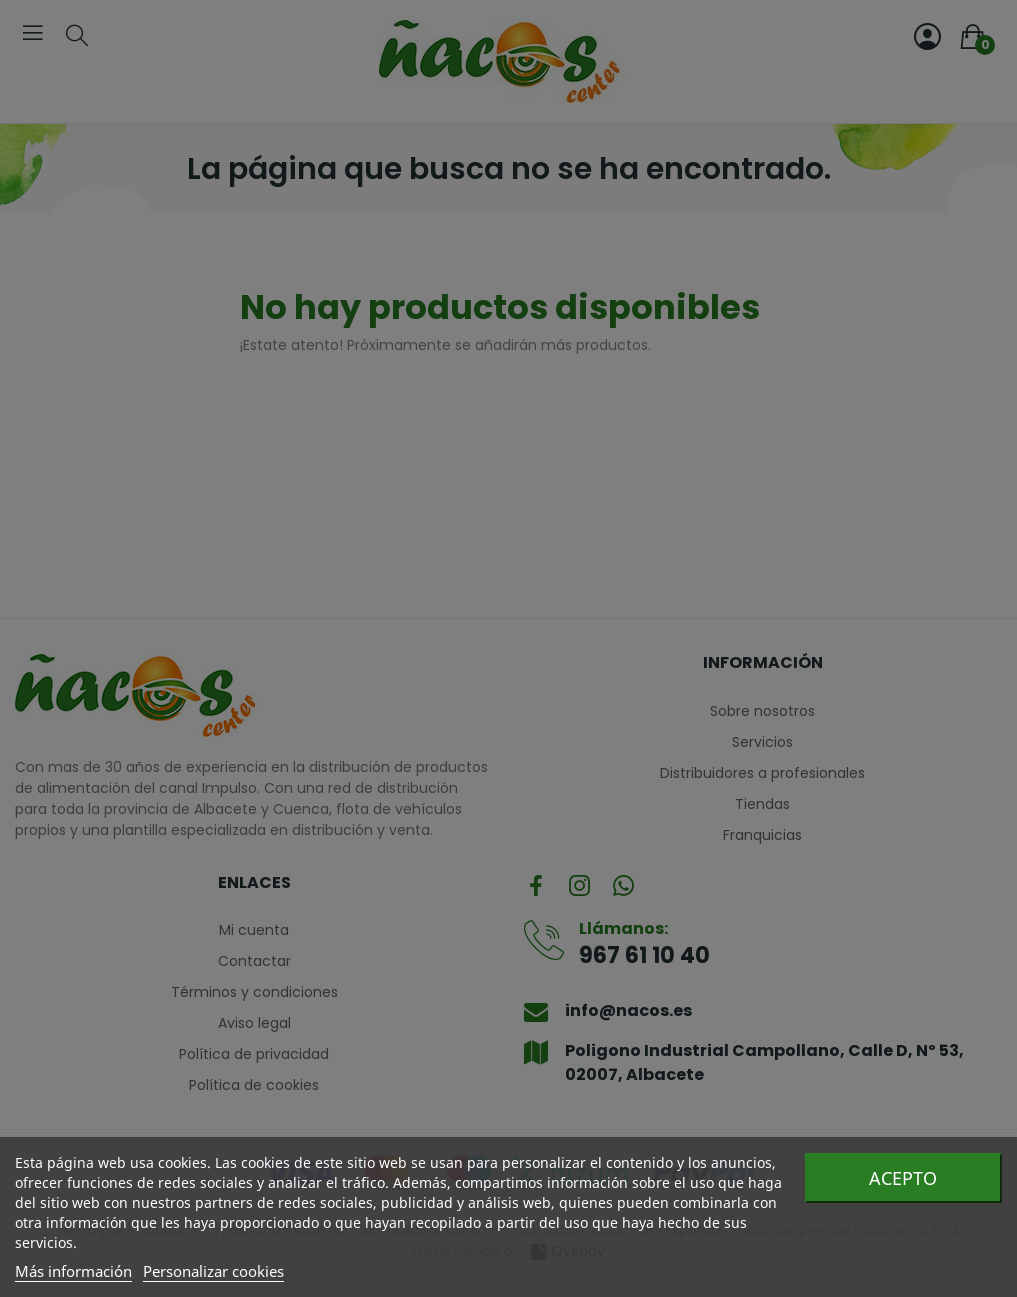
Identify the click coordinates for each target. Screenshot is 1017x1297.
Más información (73, 1271)
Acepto (903, 1178)
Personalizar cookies (213, 1271)
